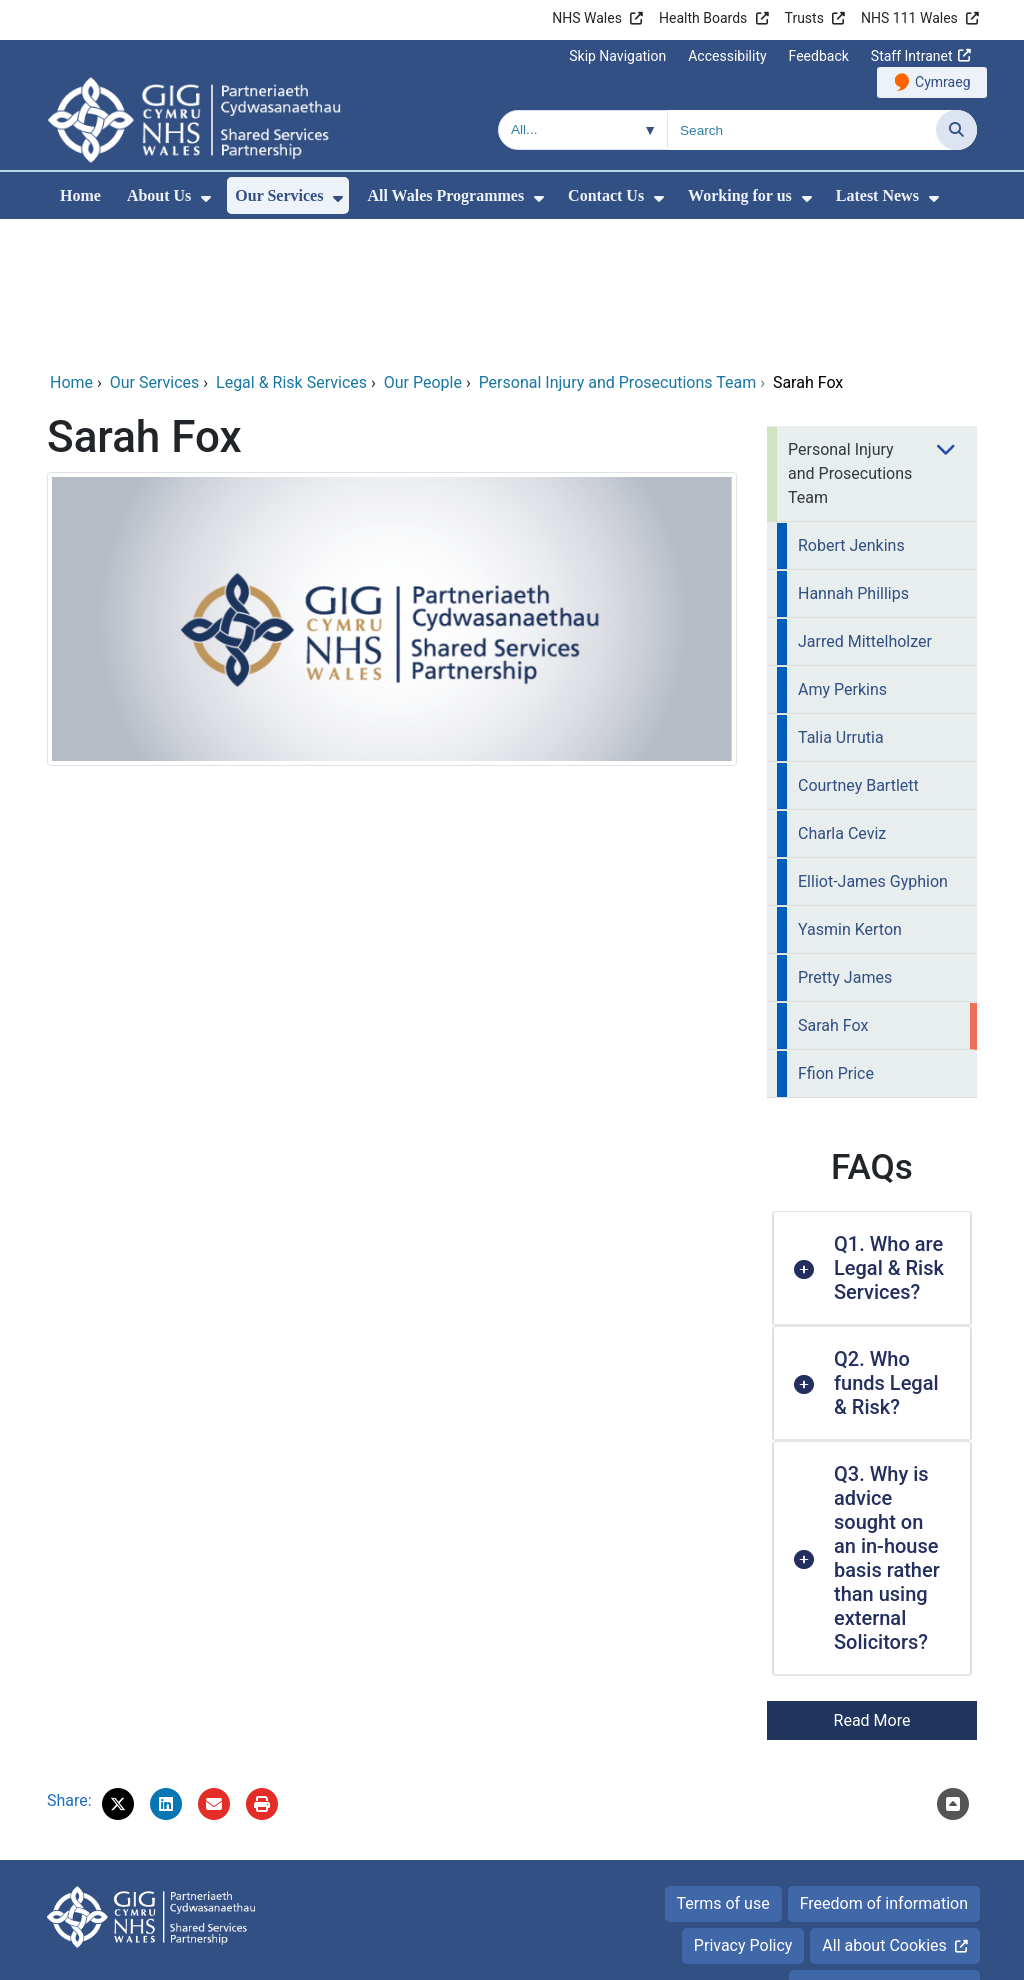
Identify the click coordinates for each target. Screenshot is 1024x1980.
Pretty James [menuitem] (845, 841)
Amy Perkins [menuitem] (842, 553)
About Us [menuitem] (159, 195)
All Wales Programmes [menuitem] (445, 195)
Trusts (804, 18)
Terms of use (723, 1767)
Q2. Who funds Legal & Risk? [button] (886, 1247)
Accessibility (727, 56)
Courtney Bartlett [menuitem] (858, 649)
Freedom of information (884, 1767)
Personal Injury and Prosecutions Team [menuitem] (850, 337)
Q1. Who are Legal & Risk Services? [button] (889, 1132)
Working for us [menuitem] (740, 195)
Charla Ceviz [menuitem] (842, 697)
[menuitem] (206, 198)
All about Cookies (884, 1809)
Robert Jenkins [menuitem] (851, 409)
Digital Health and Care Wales (872, 1954)
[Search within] (583, 130)
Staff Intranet (912, 56)
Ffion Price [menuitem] (836, 937)
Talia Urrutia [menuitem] (841, 601)
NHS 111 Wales (909, 18)
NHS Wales (587, 18)
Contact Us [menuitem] (606, 195)
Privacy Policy (743, 1809)
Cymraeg (942, 82)
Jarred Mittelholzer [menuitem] (865, 505)
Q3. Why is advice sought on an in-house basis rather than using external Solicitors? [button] (887, 1422)
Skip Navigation (617, 56)
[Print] (262, 1668)
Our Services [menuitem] (279, 195)
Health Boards (703, 18)
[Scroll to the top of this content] (953, 1668)
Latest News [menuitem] (877, 195)
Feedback (819, 56)
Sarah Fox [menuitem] (833, 889)
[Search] (956, 130)
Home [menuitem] (80, 195)
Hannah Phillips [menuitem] (853, 457)
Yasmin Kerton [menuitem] (850, 793)
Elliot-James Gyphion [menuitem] (873, 745)
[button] (118, 1668)
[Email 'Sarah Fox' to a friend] (214, 1668)
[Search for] (802, 130)
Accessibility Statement (884, 1851)
